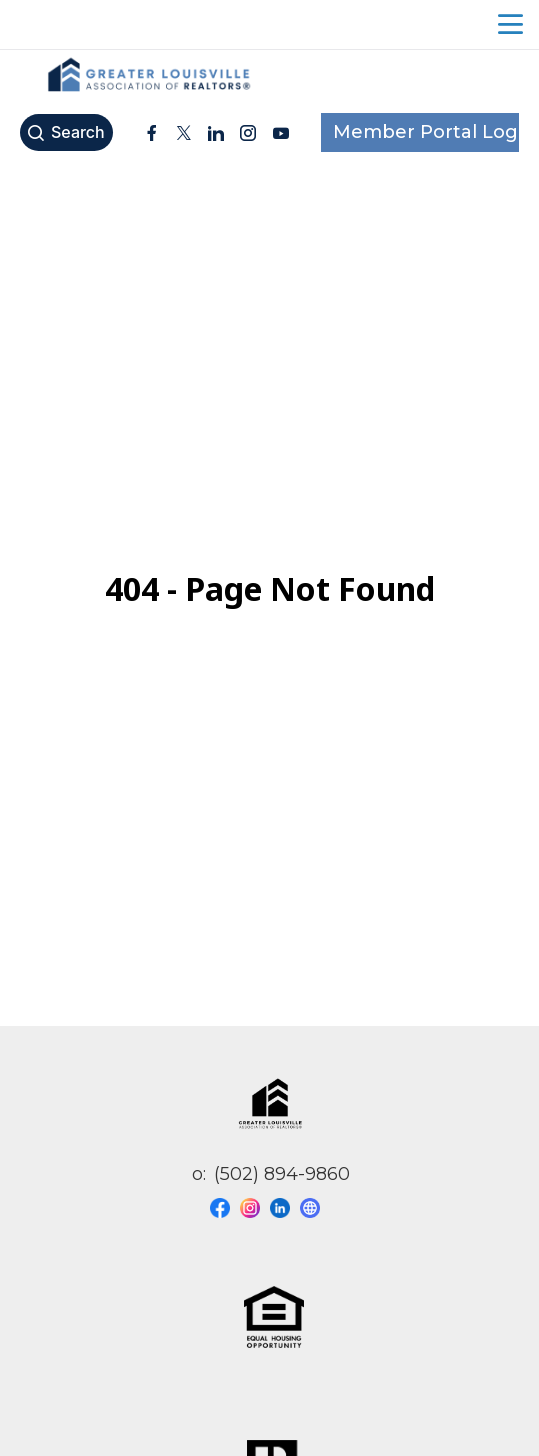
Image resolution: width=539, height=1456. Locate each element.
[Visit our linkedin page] (285, 1208)
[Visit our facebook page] (225, 1208)
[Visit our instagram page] (255, 1208)
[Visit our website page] (315, 1208)
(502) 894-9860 (282, 1174)
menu (510, 24)
